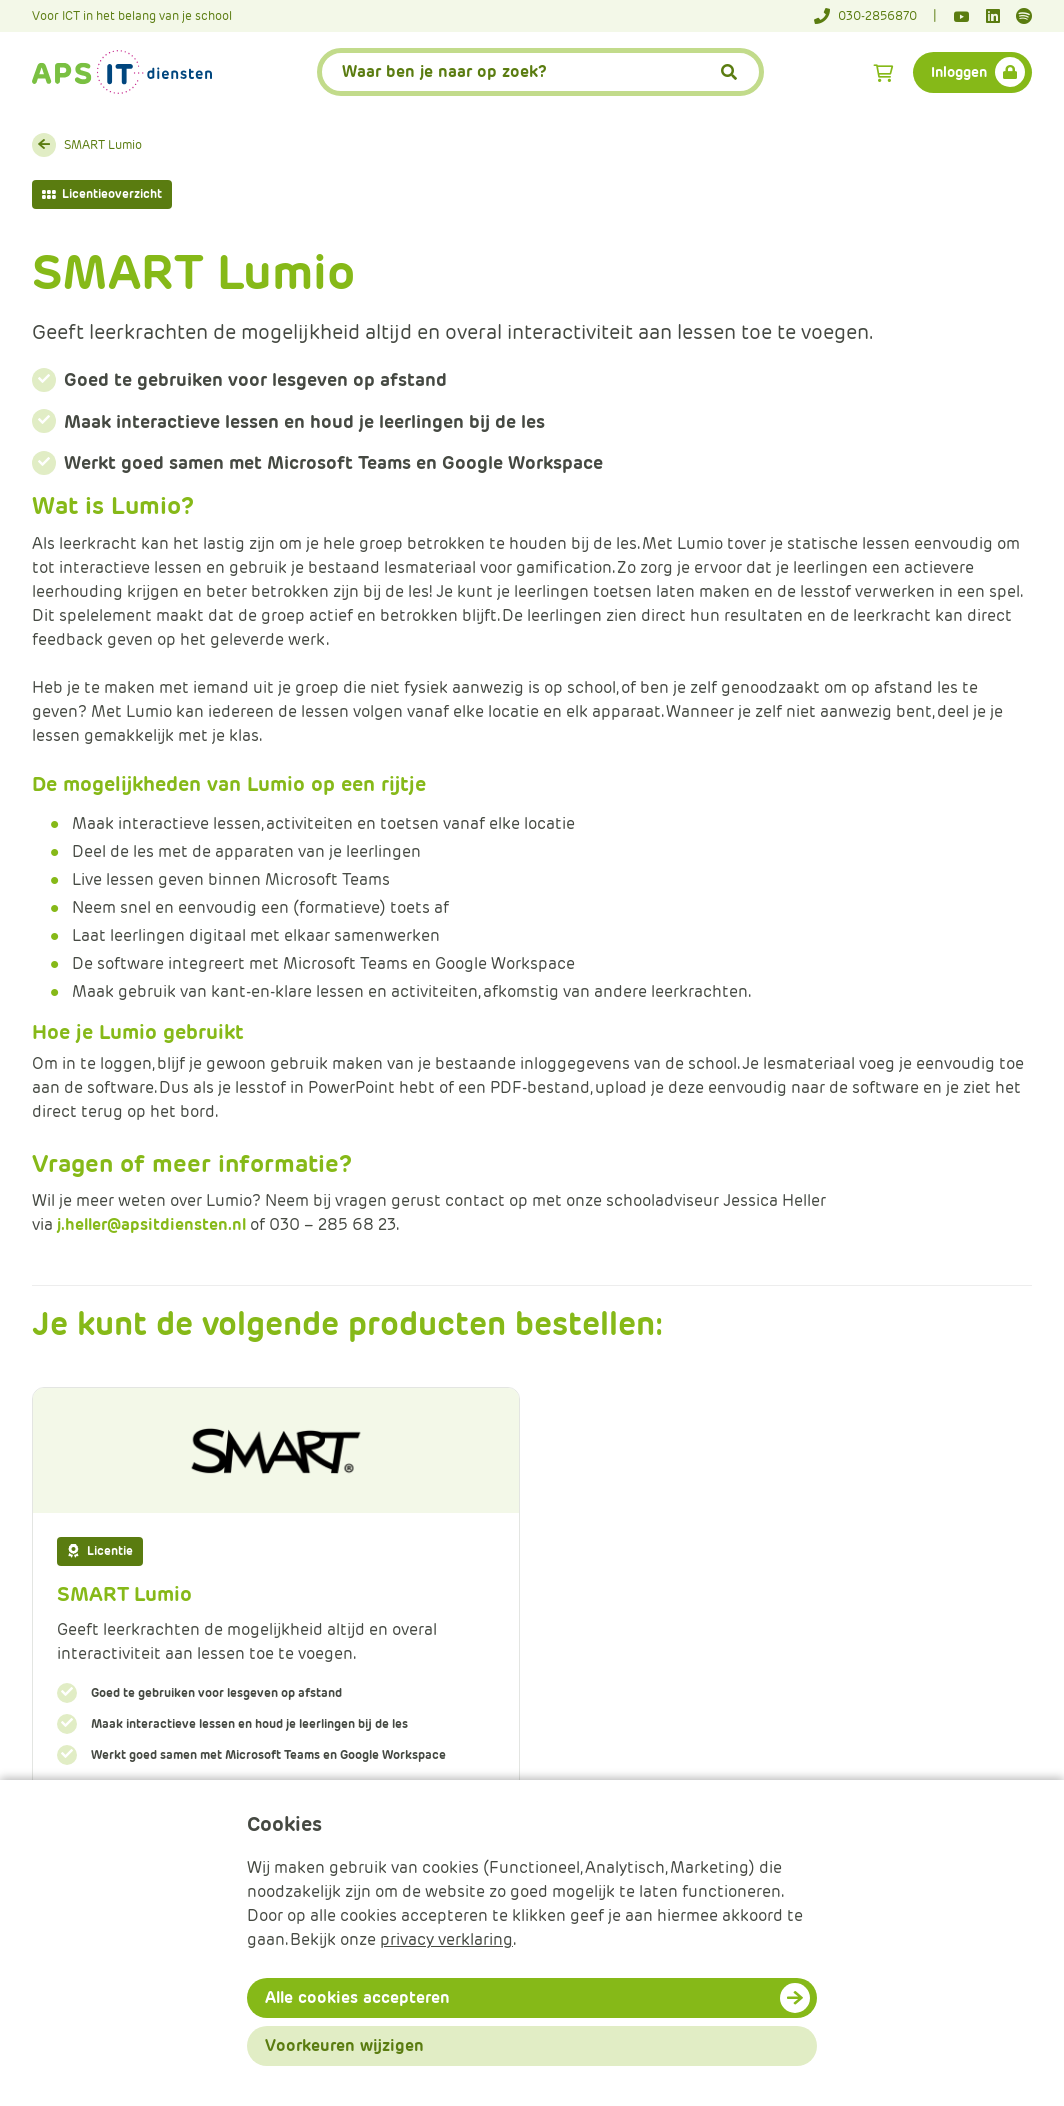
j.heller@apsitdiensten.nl (151, 1224)
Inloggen (959, 72)
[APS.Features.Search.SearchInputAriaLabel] (541, 72)
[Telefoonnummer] (875, 16)
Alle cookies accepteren (357, 1997)
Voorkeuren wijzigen (344, 2045)
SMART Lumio (103, 144)
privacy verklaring (446, 1939)
